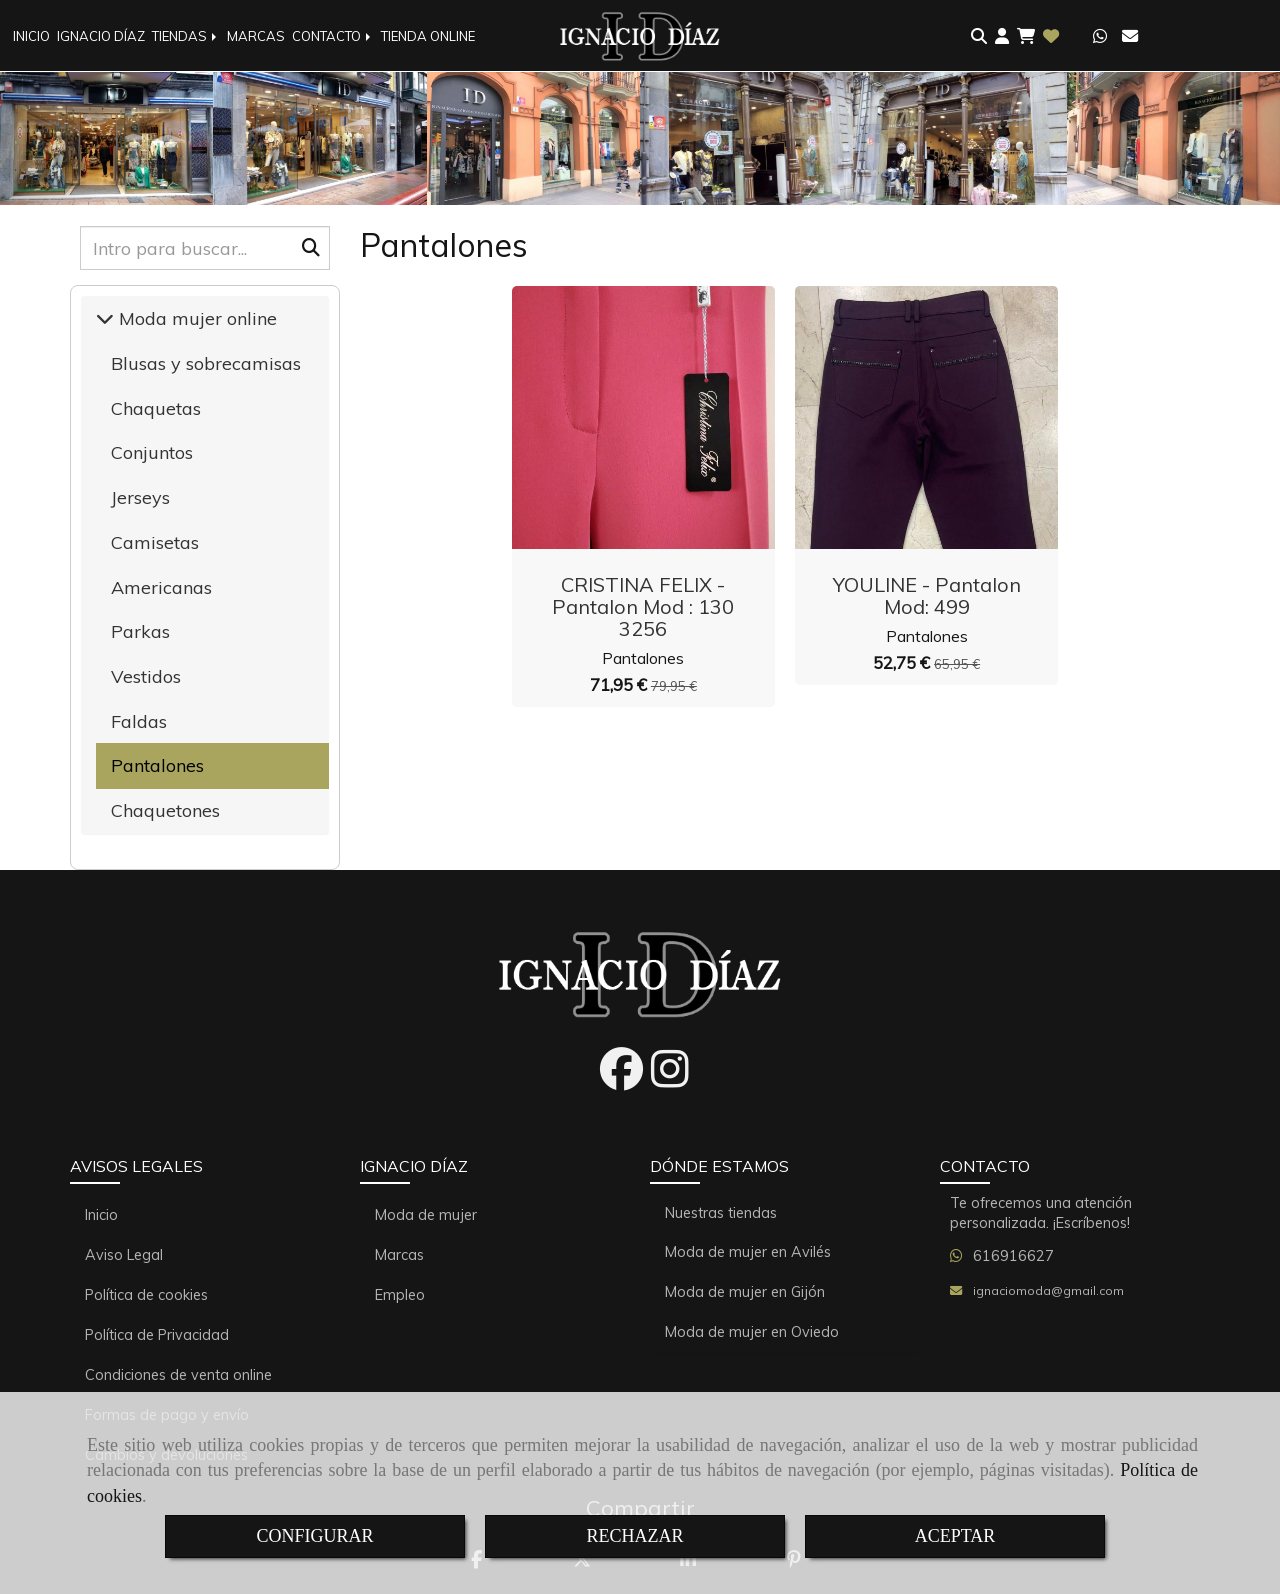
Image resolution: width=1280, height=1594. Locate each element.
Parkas (140, 631)
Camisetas (155, 542)
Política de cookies (146, 1295)
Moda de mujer (426, 1215)
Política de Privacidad (157, 1335)
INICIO (31, 36)
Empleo (400, 1295)
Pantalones (643, 658)
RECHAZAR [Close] (634, 1536)
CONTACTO (333, 36)
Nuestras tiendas (721, 1213)
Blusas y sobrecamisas (206, 363)
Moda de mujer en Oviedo (752, 1332)
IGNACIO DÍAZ (101, 36)
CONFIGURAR (314, 1536)
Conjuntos (152, 452)
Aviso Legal (124, 1255)
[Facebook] (621, 1080)
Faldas (139, 721)
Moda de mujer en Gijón (745, 1292)
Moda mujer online (195, 318)
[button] (1002, 36)
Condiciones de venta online (178, 1375)
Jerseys (140, 497)
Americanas (161, 587)
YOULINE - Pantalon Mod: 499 (927, 595)
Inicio (101, 1215)
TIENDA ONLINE (428, 36)
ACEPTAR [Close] (955, 1536)
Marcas (399, 1255)
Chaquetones (165, 810)
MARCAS (256, 36)
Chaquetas (156, 408)
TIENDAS (186, 36)
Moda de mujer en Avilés (748, 1252)
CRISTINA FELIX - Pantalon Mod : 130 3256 (643, 606)
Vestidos (146, 676)
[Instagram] (670, 1080)
